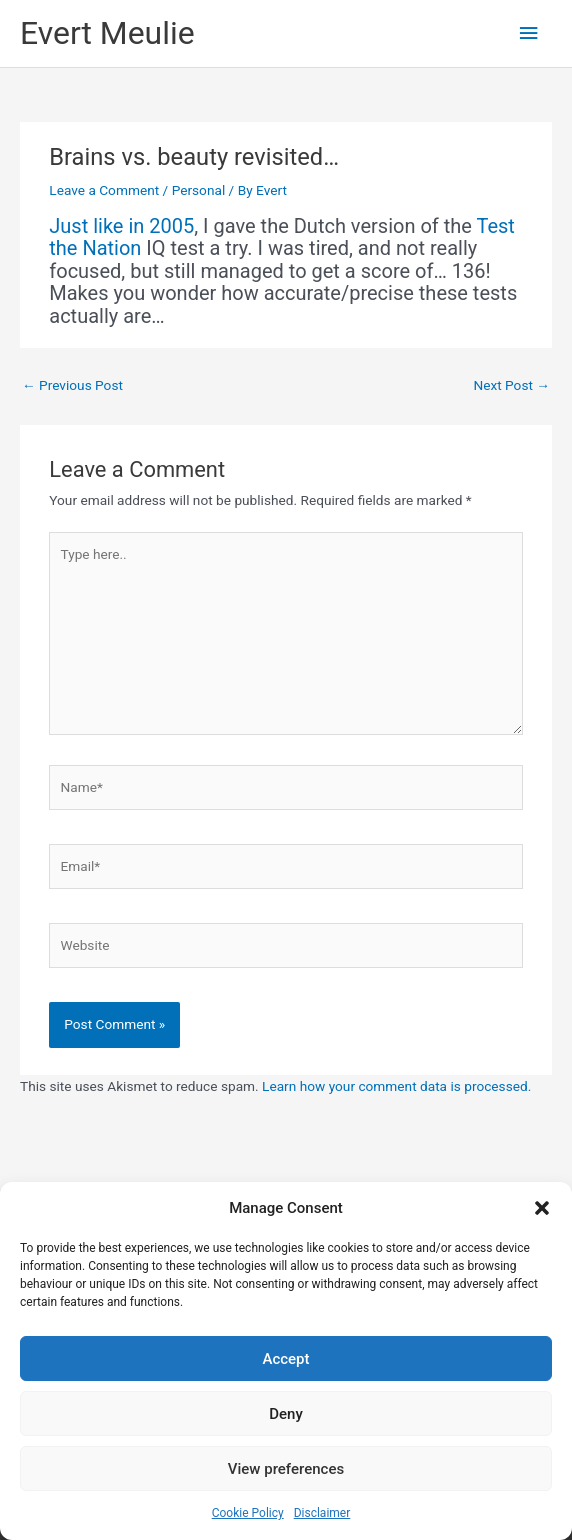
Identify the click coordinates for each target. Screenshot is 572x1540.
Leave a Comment (104, 190)
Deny (286, 1414)
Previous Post (72, 385)
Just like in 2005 (121, 226)
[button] (542, 1208)
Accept (285, 1359)
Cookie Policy (248, 1513)
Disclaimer (322, 1513)
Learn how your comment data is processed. (396, 1086)
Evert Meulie (107, 33)
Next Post (511, 385)
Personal (199, 190)
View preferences (286, 1469)
